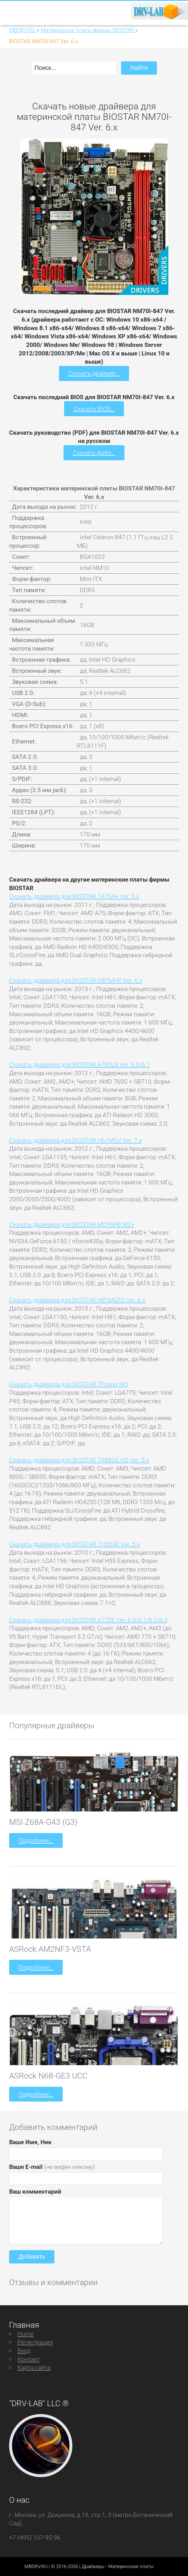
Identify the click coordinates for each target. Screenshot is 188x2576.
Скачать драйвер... (94, 373)
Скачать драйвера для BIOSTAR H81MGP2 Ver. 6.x (77, 1299)
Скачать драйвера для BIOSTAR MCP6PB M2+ (71, 1224)
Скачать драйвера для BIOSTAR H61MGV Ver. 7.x (75, 1140)
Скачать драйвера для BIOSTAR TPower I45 (68, 1384)
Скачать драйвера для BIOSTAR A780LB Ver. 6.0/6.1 (79, 1064)
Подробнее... (35, 1840)
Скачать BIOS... (94, 408)
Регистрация (35, 2342)
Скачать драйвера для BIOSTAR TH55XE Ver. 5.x (74, 1544)
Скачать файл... (94, 452)
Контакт (28, 2359)
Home (25, 2333)
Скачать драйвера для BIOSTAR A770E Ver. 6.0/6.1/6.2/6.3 (88, 1619)
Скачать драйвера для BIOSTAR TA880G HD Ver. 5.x (79, 1459)
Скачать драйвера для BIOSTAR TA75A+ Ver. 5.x (74, 896)
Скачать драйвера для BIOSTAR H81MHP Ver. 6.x (75, 980)
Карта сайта (33, 2367)
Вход (23, 2350)
